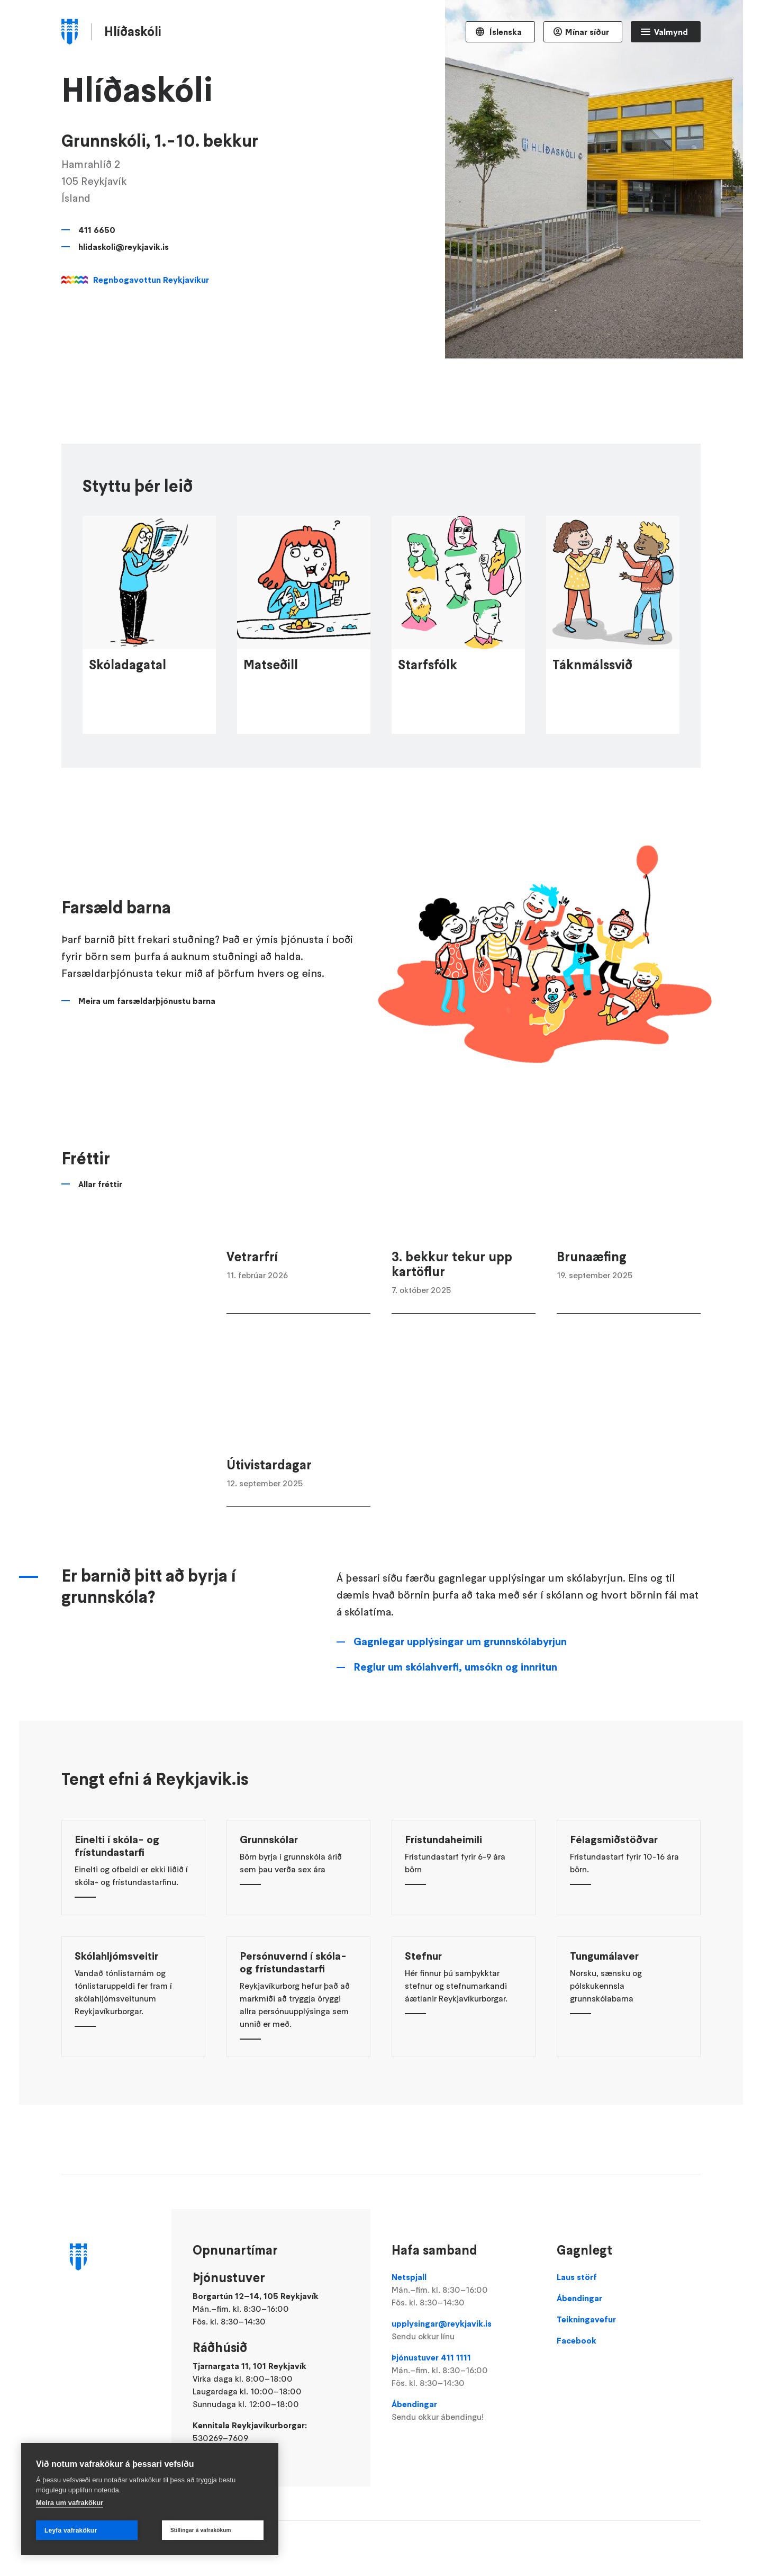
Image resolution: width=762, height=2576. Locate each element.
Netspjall (464, 2290)
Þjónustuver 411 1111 (464, 2370)
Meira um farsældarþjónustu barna (146, 1088)
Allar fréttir (100, 1270)
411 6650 (96, 230)
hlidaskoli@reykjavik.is (123, 246)
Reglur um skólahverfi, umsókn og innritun (455, 1754)
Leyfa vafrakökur (70, 2530)
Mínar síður (587, 31)
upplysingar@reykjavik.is (464, 2330)
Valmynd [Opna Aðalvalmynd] (671, 31)
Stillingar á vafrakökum (200, 2530)
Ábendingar (464, 2411)
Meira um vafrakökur (69, 2503)
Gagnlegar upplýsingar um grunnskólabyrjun (460, 1728)
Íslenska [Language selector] (504, 31)
